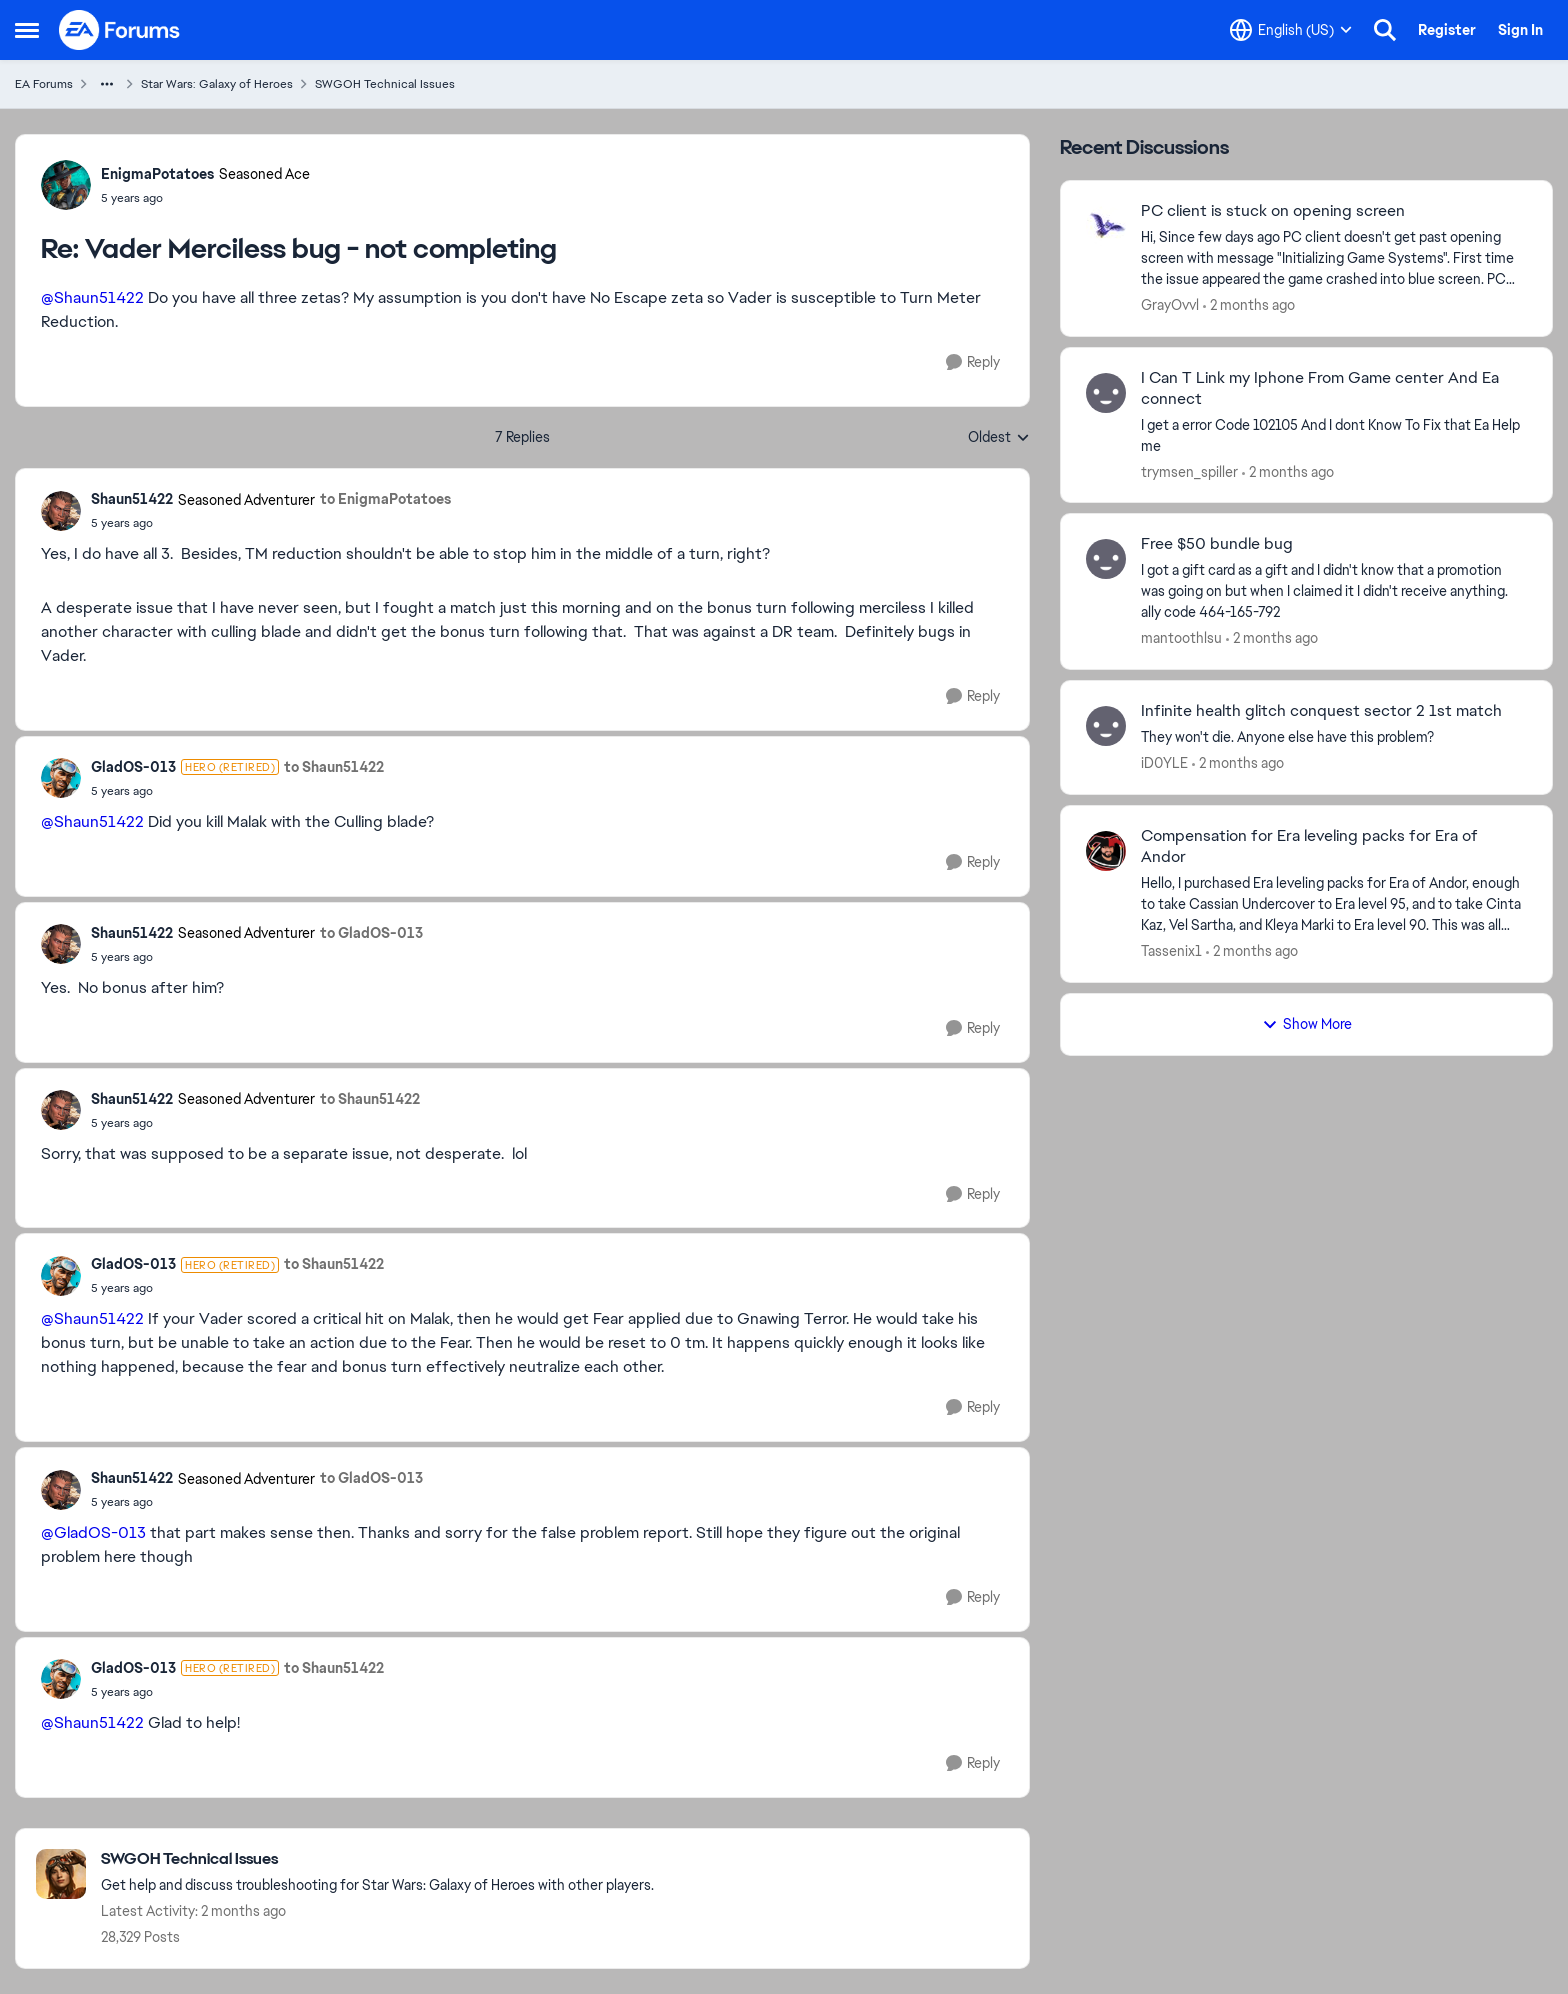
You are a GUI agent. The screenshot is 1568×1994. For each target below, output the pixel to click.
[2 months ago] (1249, 305)
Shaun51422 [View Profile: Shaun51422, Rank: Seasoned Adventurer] (132, 499)
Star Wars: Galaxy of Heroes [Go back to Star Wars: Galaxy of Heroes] (217, 84)
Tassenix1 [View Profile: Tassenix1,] (1171, 951)
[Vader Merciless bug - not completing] (205, 198)
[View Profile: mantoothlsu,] (1106, 559)
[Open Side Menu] (27, 30)
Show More (1307, 1024)
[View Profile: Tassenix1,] (1106, 851)
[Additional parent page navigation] (107, 84)
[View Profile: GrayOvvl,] (1106, 226)
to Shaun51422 (334, 767)
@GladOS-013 (93, 1532)
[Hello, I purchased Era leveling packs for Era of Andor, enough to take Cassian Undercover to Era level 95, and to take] (1334, 904)
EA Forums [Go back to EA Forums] (44, 84)
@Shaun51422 (92, 297)
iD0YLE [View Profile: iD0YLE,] (1164, 763)
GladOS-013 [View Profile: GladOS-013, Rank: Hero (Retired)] (133, 767)
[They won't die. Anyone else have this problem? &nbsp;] (1334, 737)
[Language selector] (1291, 30)
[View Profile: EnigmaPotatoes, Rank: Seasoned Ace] (66, 185)
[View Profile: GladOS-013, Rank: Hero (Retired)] (61, 778)
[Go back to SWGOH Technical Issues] (377, 1859)
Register (1447, 30)
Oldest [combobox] (999, 438)
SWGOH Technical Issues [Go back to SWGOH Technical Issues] (385, 84)
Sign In (1520, 30)
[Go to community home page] (120, 30)
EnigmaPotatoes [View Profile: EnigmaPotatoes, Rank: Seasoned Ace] (157, 174)
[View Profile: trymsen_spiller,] (1106, 393)
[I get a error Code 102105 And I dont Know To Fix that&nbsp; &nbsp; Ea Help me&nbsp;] (1334, 435)
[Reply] (973, 362)
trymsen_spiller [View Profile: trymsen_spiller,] (1189, 471)
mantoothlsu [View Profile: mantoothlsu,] (1181, 638)
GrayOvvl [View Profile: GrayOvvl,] (1170, 305)
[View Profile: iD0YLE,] (1106, 726)
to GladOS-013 (371, 933)
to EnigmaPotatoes (385, 499)
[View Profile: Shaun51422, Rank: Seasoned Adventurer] (61, 511)
